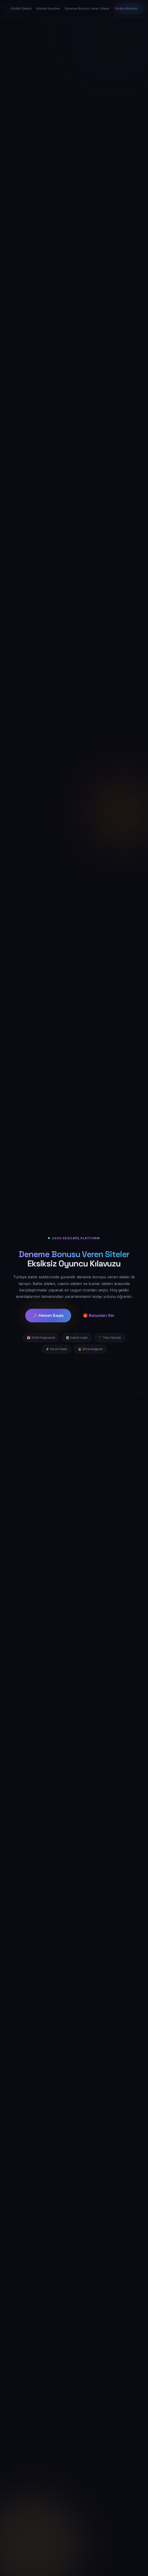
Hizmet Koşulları (48, 8)
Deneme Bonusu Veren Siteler (87, 8)
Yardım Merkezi (125, 8)
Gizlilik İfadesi (21, 8)
